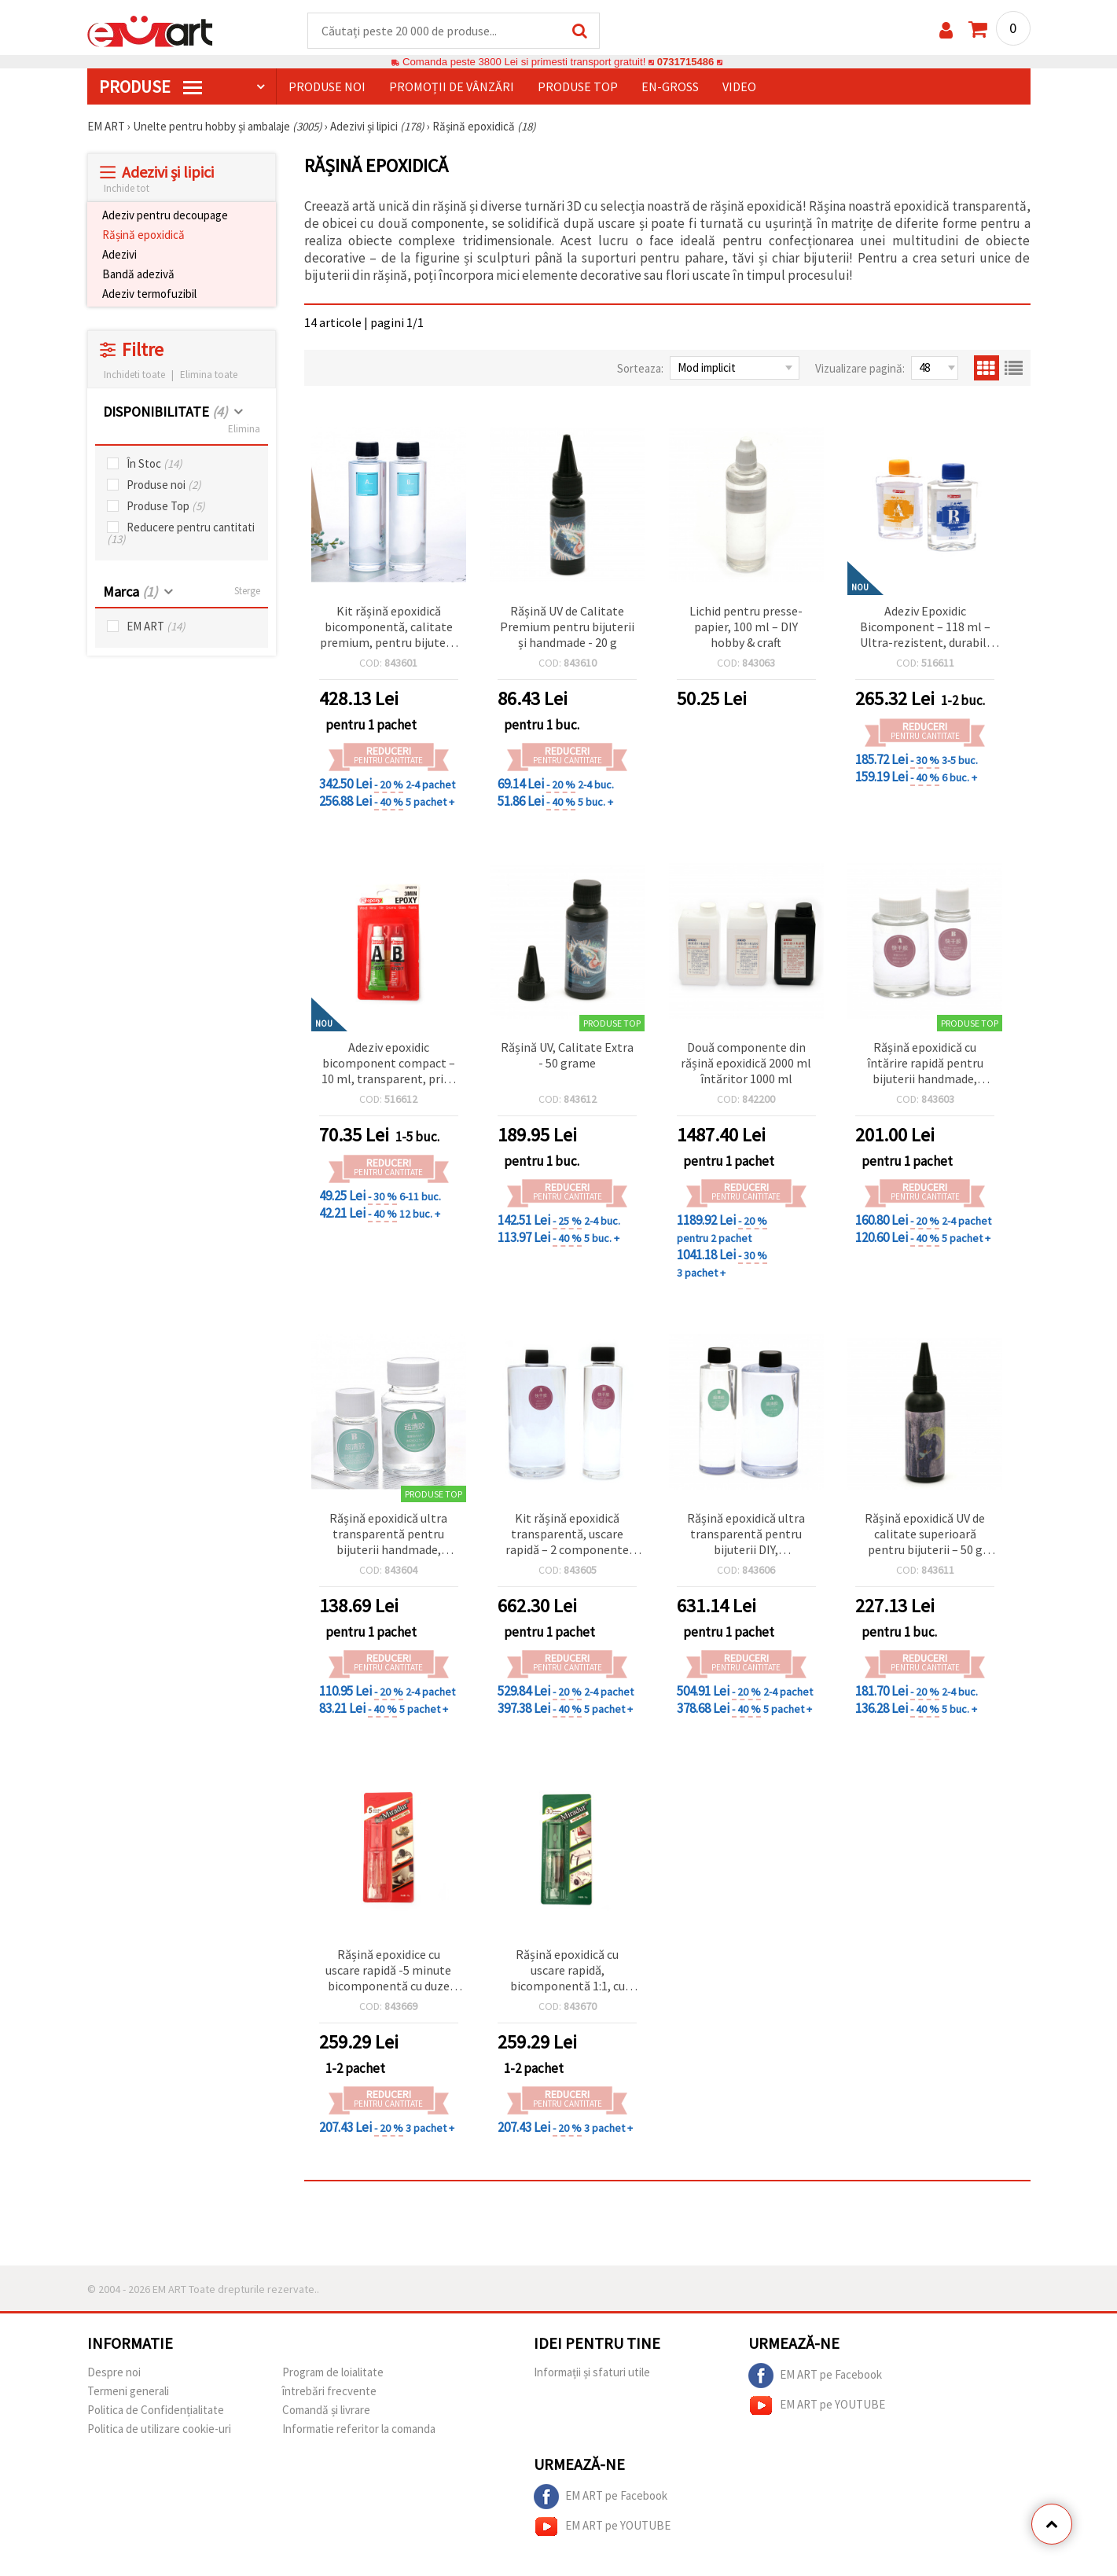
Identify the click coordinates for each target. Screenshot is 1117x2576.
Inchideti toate (134, 375)
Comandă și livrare (326, 2410)
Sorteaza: (640, 369)
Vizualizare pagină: (860, 369)
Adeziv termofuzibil (149, 294)
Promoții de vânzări (451, 87)
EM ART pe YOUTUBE (816, 2406)
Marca (130, 592)
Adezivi (119, 255)
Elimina (244, 429)
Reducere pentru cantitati (181, 534)
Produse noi (327, 87)
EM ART (156, 627)
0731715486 (685, 62)
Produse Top (166, 507)
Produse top (578, 87)
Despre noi (114, 2372)
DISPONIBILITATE (165, 412)
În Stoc (154, 464)
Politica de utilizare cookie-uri (159, 2429)
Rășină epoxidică (143, 235)
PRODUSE (150, 87)
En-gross (670, 87)
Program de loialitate (333, 2372)
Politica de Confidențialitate (155, 2410)
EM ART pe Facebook (815, 2376)
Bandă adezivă (138, 274)
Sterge (247, 591)
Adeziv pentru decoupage (165, 215)
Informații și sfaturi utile (592, 2372)
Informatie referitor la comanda (358, 2429)
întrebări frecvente (329, 2391)
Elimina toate (208, 375)
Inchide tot (126, 189)
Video (739, 87)
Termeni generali (128, 2391)
